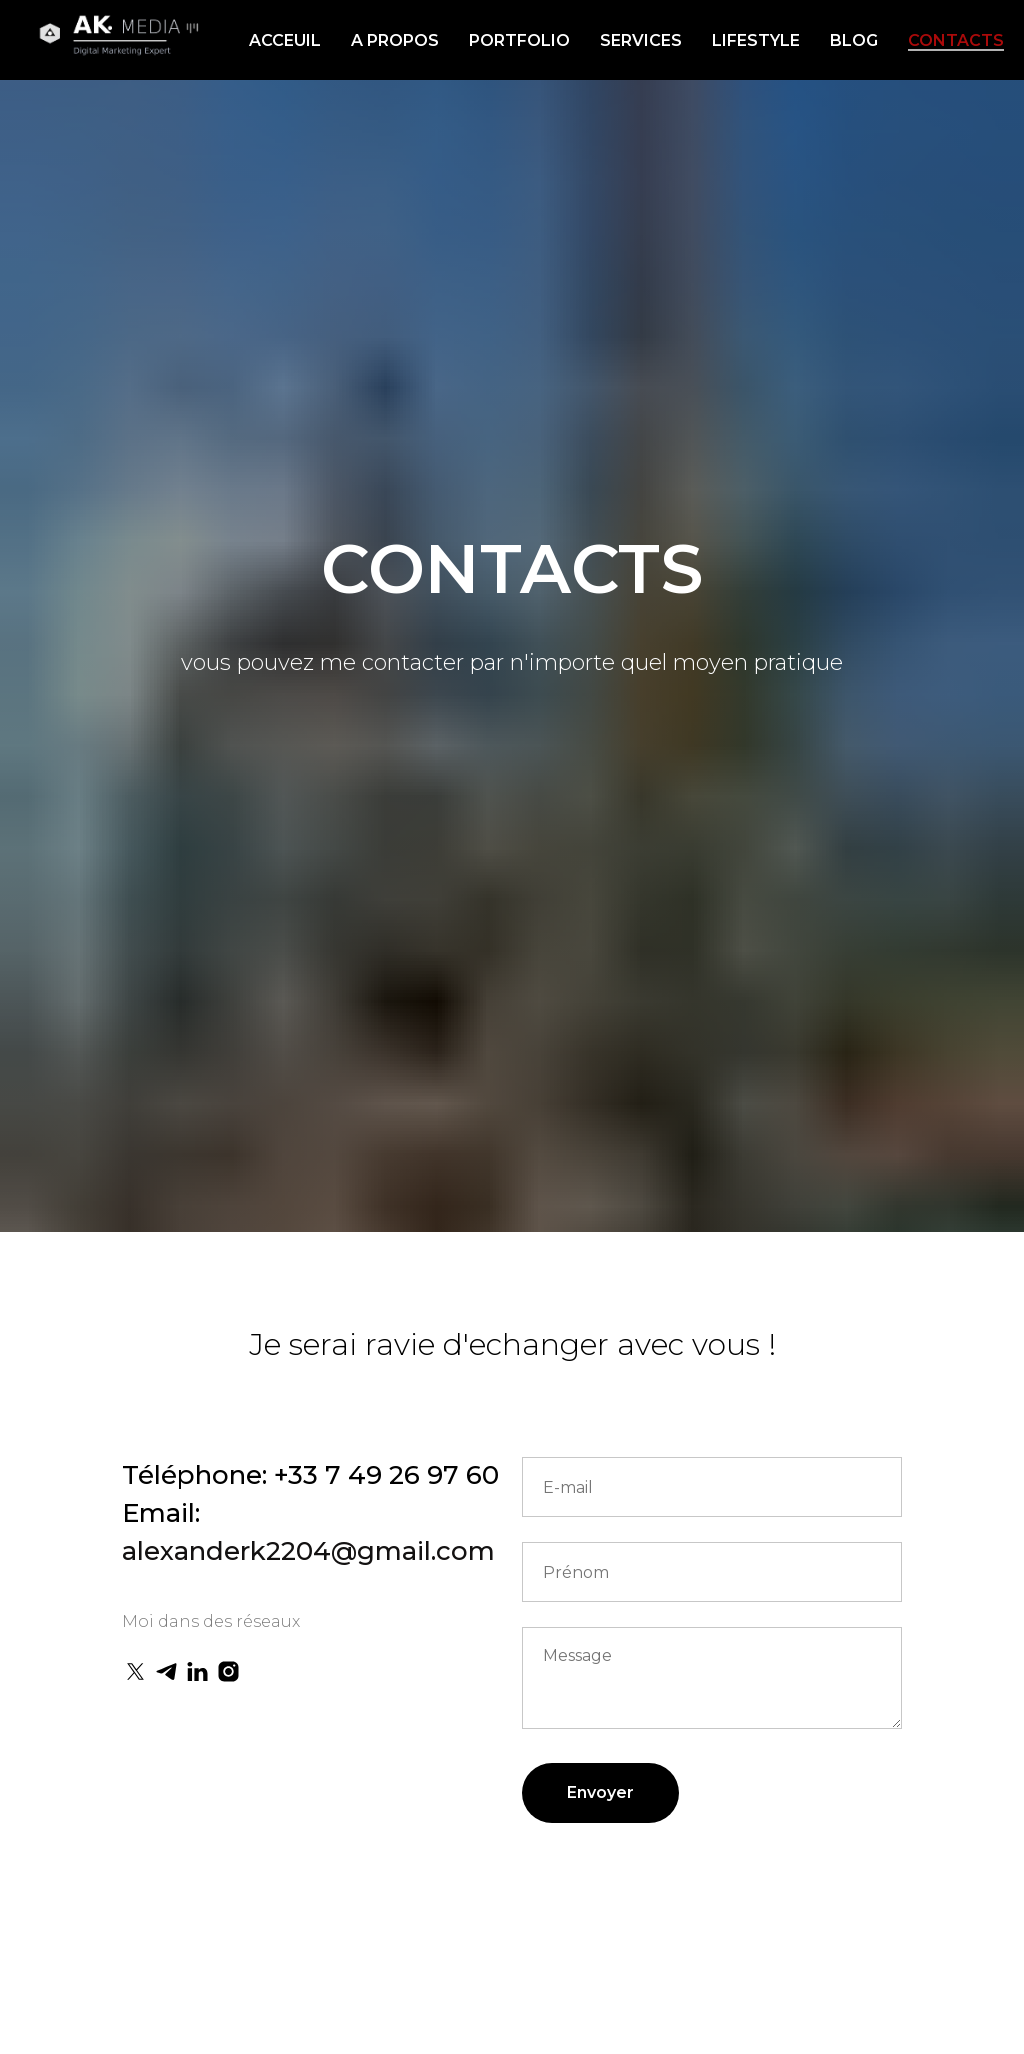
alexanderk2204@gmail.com (308, 1551)
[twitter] (135, 1671)
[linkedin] (197, 1671)
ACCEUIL (285, 40)
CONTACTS (956, 40)
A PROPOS (395, 40)
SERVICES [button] (641, 40)
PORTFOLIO (519, 40)
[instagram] (228, 1671)
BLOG (854, 40)
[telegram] (166, 1671)
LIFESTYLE (756, 40)
